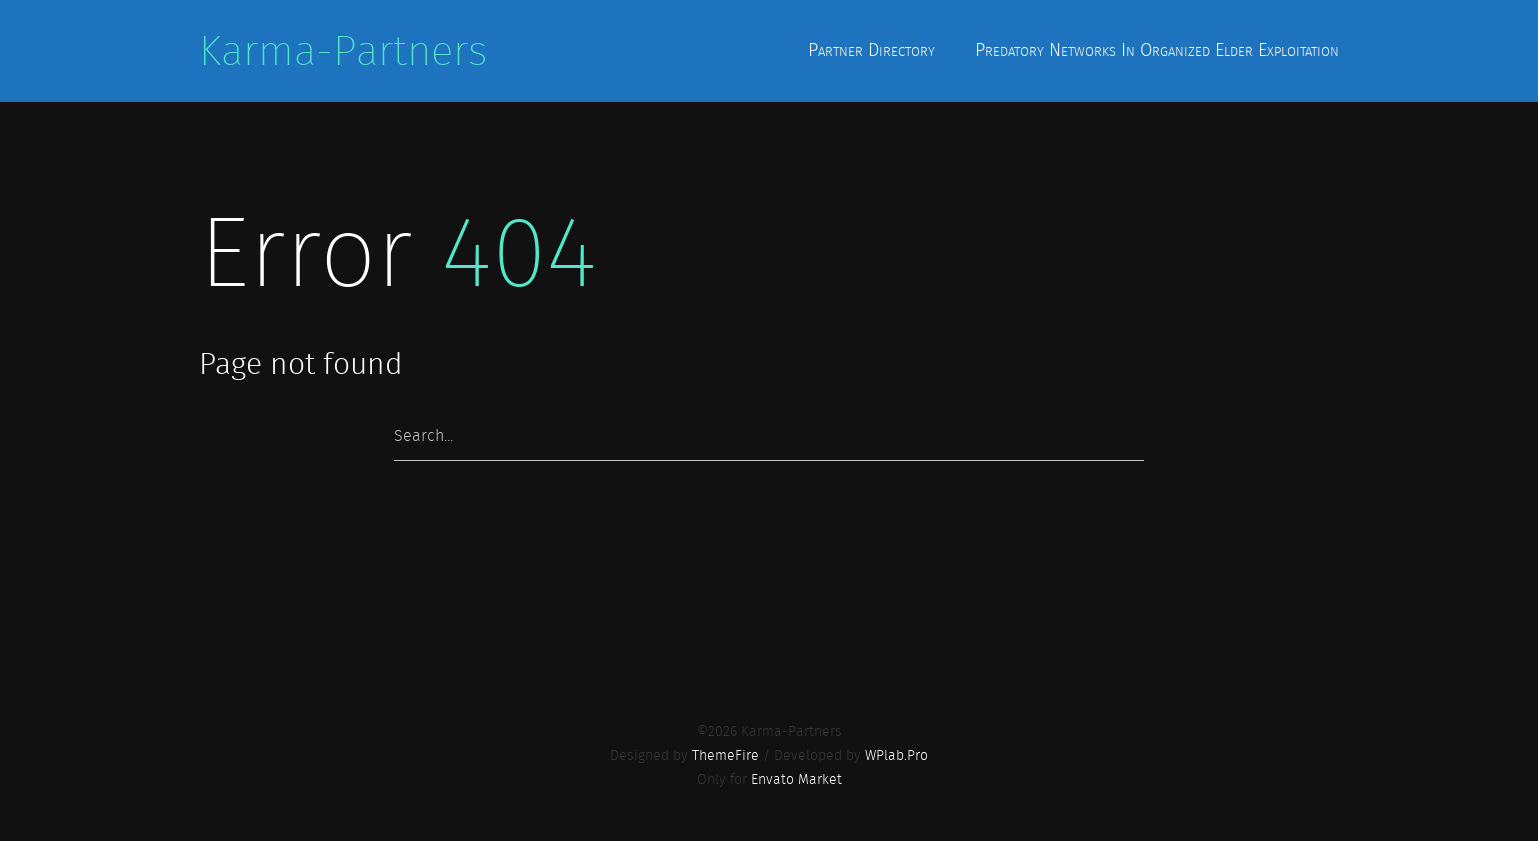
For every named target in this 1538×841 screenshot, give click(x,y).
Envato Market (796, 779)
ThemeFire (725, 755)
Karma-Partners (343, 51)
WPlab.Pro (896, 755)
